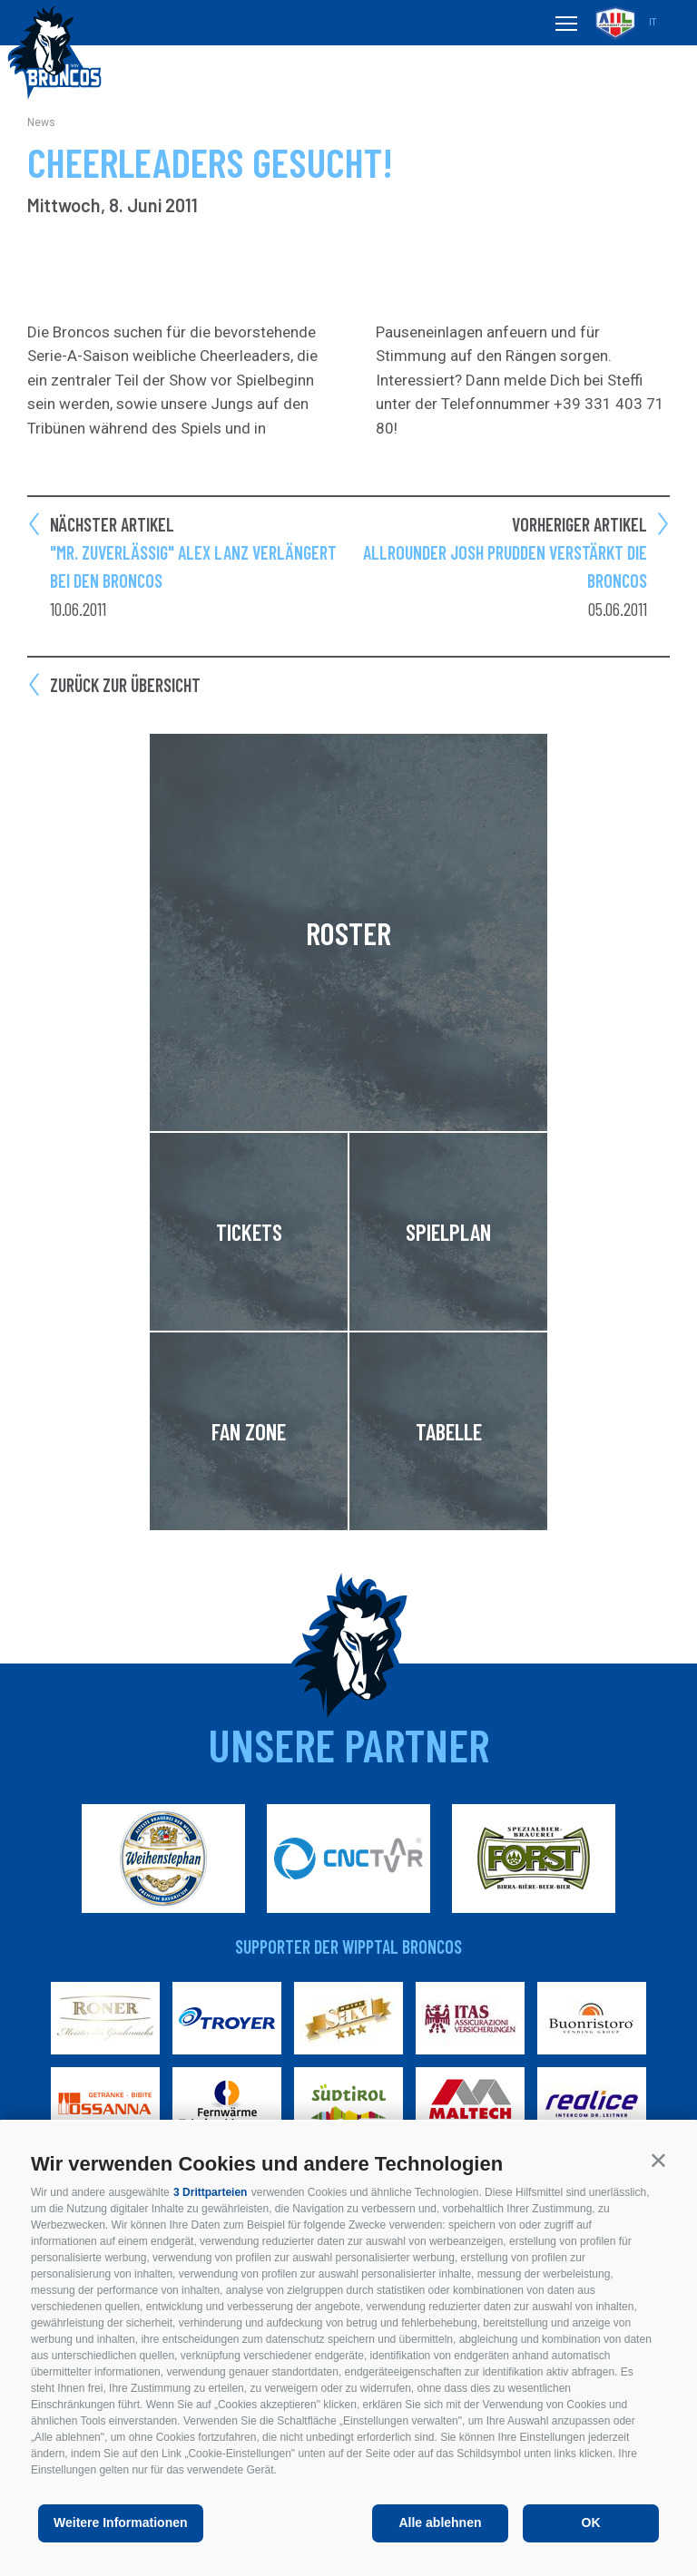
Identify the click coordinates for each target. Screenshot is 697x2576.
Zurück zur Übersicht (125, 685)
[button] (658, 2160)
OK (591, 2522)
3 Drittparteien (210, 2192)
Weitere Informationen (121, 2522)
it (652, 22)
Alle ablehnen (439, 2522)
